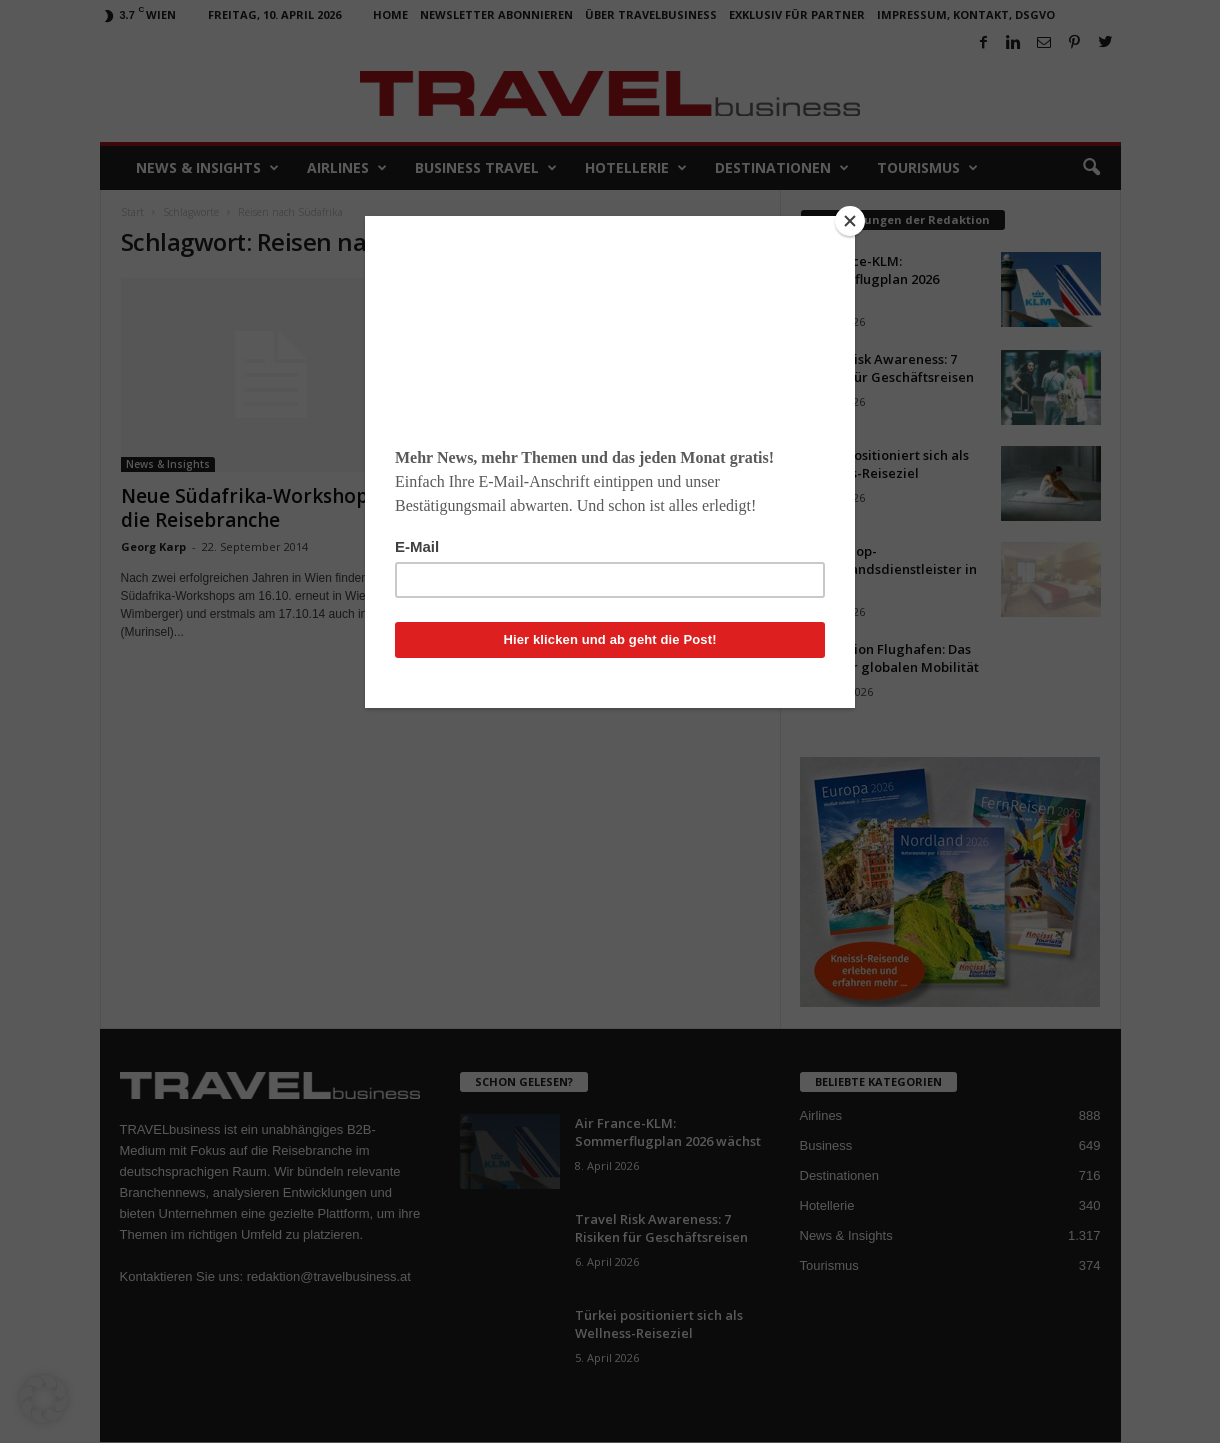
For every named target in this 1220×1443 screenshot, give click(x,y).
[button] (44, 1399)
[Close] (850, 221)
